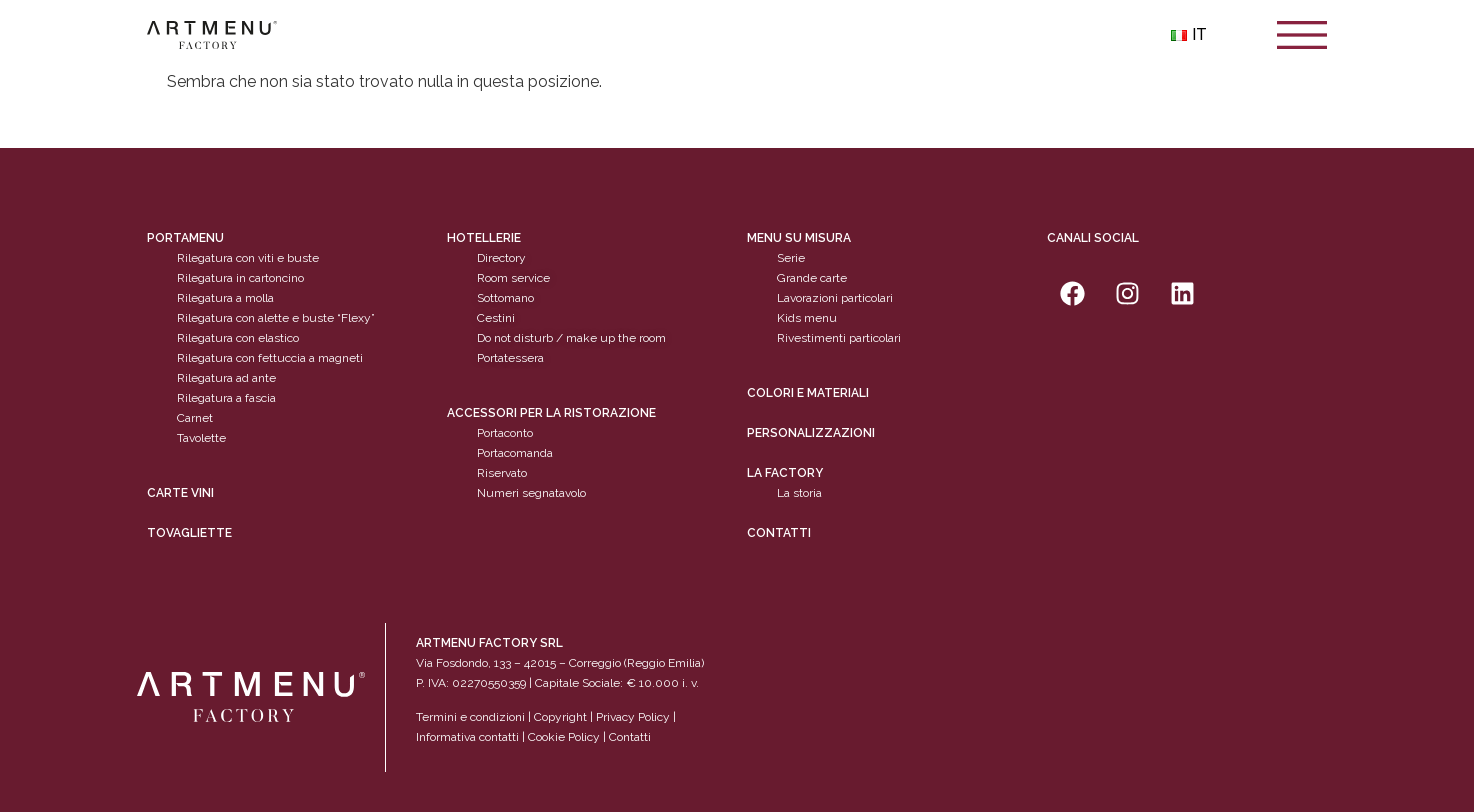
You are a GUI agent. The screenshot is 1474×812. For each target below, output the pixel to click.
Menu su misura (799, 238)
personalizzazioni (811, 433)
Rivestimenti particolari (839, 338)
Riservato (502, 473)
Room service (513, 278)
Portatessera (510, 358)
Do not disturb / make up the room (571, 338)
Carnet (195, 418)
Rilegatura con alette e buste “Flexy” (276, 318)
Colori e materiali (808, 393)
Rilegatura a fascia (226, 398)
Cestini (496, 318)
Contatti (779, 533)
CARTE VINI (180, 493)
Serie (791, 258)
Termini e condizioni (472, 717)
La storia (799, 493)
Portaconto (505, 433)
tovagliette (189, 533)
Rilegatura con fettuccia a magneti (270, 358)
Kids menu (807, 318)
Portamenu (185, 238)
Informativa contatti (467, 737)
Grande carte (812, 278)
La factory (785, 473)
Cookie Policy (564, 737)
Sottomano (505, 298)
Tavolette (201, 438)
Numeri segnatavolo (531, 493)
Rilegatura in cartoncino (240, 278)
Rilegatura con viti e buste (248, 258)
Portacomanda (515, 453)
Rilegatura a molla (225, 298)
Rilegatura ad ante (226, 378)
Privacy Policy (633, 717)
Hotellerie (484, 238)
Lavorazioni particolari (835, 298)
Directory (501, 258)
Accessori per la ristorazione (551, 413)
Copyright (560, 717)
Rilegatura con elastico (238, 338)
